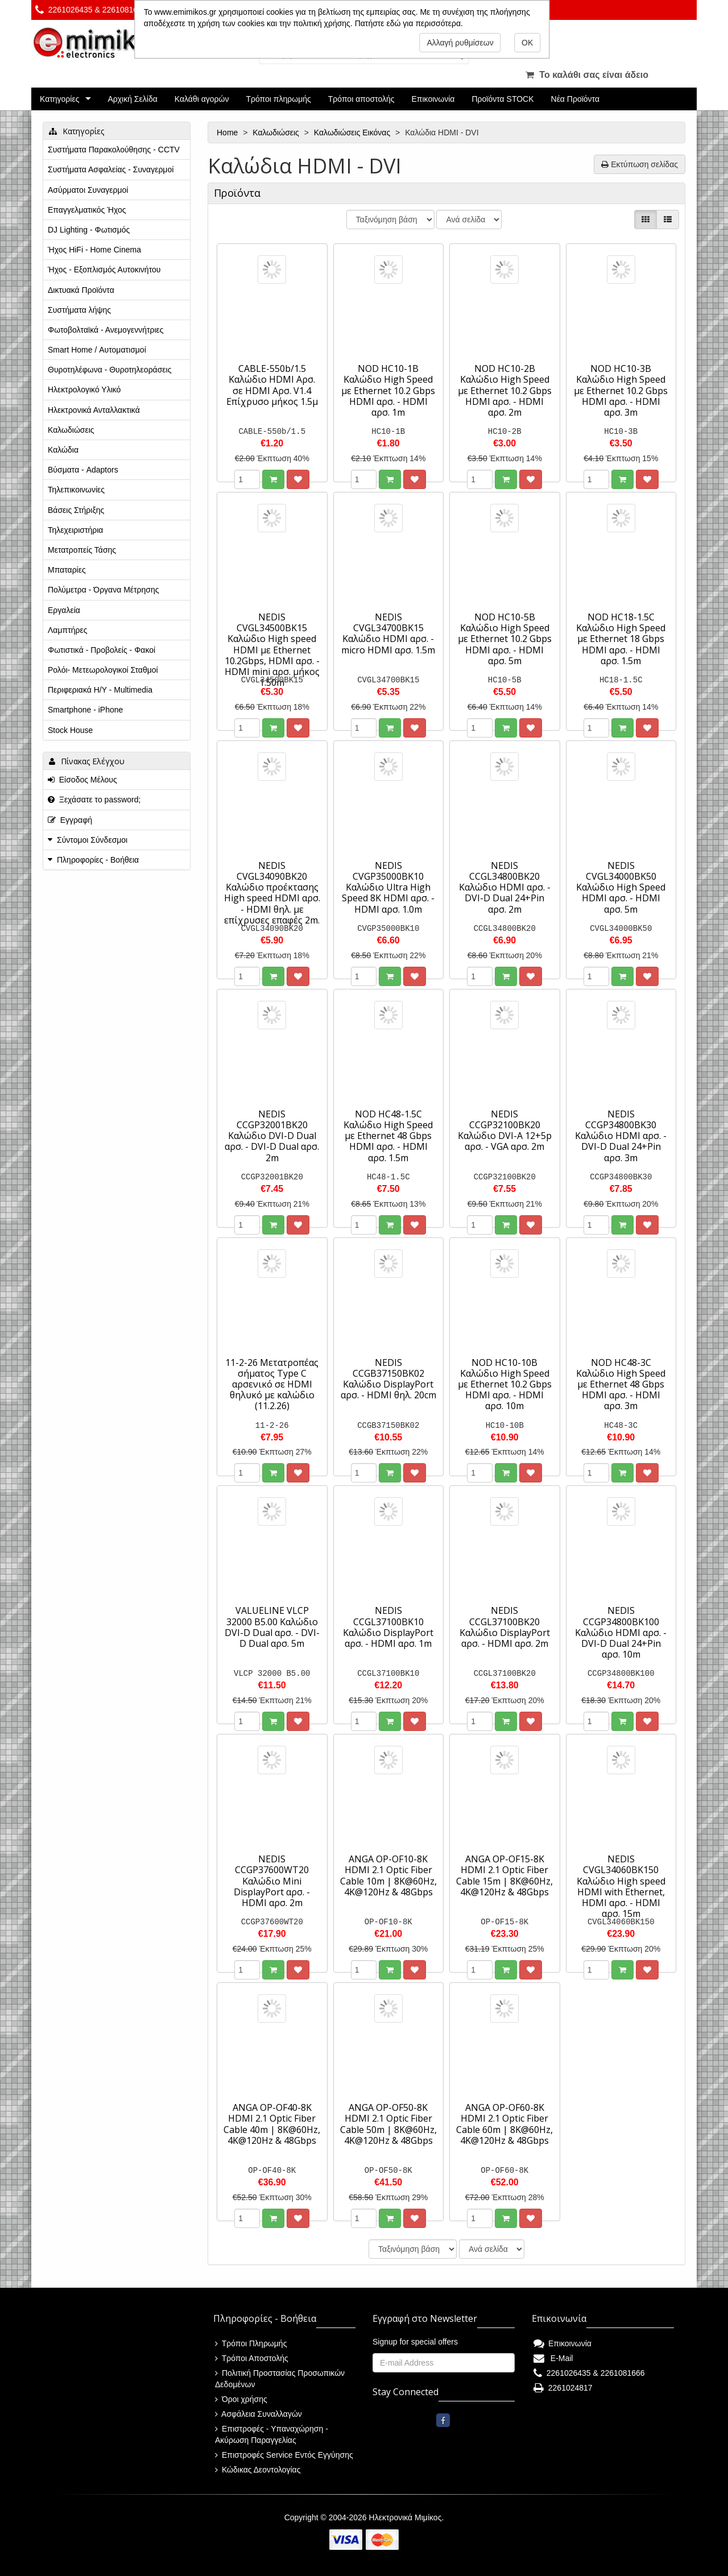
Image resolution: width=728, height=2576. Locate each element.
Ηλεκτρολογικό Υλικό (84, 389)
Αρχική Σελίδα (132, 98)
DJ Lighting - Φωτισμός (89, 229)
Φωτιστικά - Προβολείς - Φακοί (101, 650)
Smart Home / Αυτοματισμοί (97, 349)
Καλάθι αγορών (202, 98)
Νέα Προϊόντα (575, 98)
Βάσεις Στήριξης (76, 510)
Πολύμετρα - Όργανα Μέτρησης (103, 589)
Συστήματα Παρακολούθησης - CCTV (114, 149)
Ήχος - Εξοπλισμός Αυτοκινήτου (104, 269)
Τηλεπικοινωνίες (76, 489)
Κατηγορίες (59, 98)
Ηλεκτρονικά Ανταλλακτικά (94, 410)
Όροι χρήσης (241, 2399)
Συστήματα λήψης (79, 309)
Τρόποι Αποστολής (251, 2358)
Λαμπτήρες (67, 630)
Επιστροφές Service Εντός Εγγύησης (284, 2454)
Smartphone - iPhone (85, 709)
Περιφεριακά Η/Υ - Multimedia (100, 689)
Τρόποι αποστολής (361, 98)
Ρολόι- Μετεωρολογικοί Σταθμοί (103, 669)
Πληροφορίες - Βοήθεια (98, 859)
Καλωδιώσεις (277, 132)
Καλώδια (63, 449)
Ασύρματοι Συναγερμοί (88, 189)
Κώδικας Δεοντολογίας (257, 2469)
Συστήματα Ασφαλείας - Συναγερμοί (110, 169)
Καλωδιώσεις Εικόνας (353, 132)
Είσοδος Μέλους (82, 779)
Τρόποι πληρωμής (278, 98)
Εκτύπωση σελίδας (639, 164)
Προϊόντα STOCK (502, 98)
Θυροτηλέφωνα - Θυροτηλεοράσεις (109, 369)
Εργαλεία (64, 610)
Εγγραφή (70, 820)
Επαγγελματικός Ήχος (87, 209)
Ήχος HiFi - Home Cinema (94, 249)
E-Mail (553, 2358)
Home (228, 132)
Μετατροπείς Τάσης (82, 549)
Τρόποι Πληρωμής (251, 2343)
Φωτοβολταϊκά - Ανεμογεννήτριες (106, 329)
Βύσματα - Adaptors (83, 469)
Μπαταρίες (67, 569)
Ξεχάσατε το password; (94, 799)
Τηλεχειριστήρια (75, 530)
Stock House (70, 730)
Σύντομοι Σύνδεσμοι (92, 839)
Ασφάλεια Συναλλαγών (258, 2413)
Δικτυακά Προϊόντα (81, 290)
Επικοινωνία (433, 98)
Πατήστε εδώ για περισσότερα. (409, 23)
